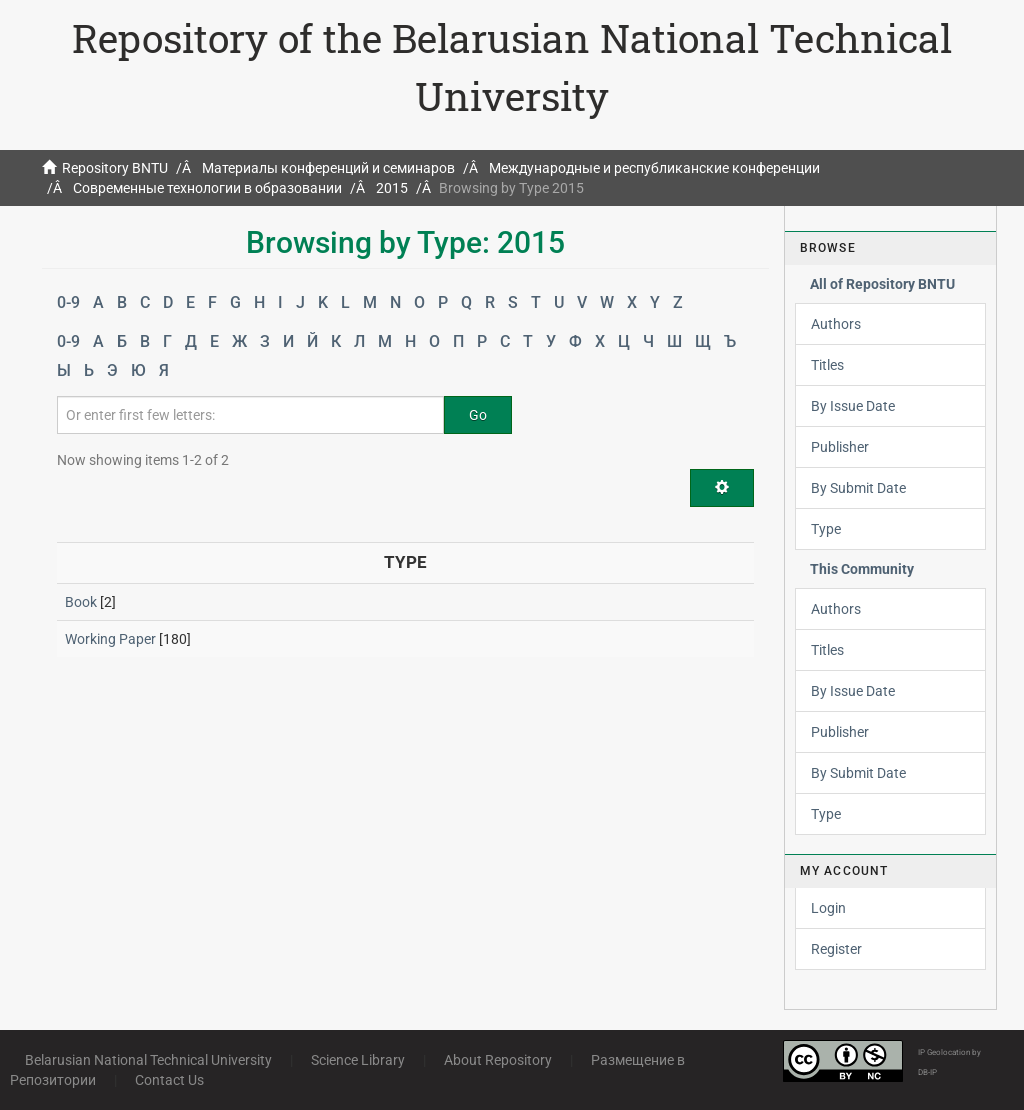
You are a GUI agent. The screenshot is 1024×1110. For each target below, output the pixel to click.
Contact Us (169, 1080)
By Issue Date (853, 406)
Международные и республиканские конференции (654, 168)
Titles (827, 365)
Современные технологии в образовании (207, 188)
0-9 (68, 302)
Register (836, 949)
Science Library (358, 1060)
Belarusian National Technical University (148, 1060)
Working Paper (110, 639)
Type (826, 529)
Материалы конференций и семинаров (328, 168)
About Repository (498, 1060)
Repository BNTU (115, 168)
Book (81, 602)
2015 (392, 188)
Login (828, 908)
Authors (836, 324)
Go (478, 415)
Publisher (840, 447)
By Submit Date (858, 488)
